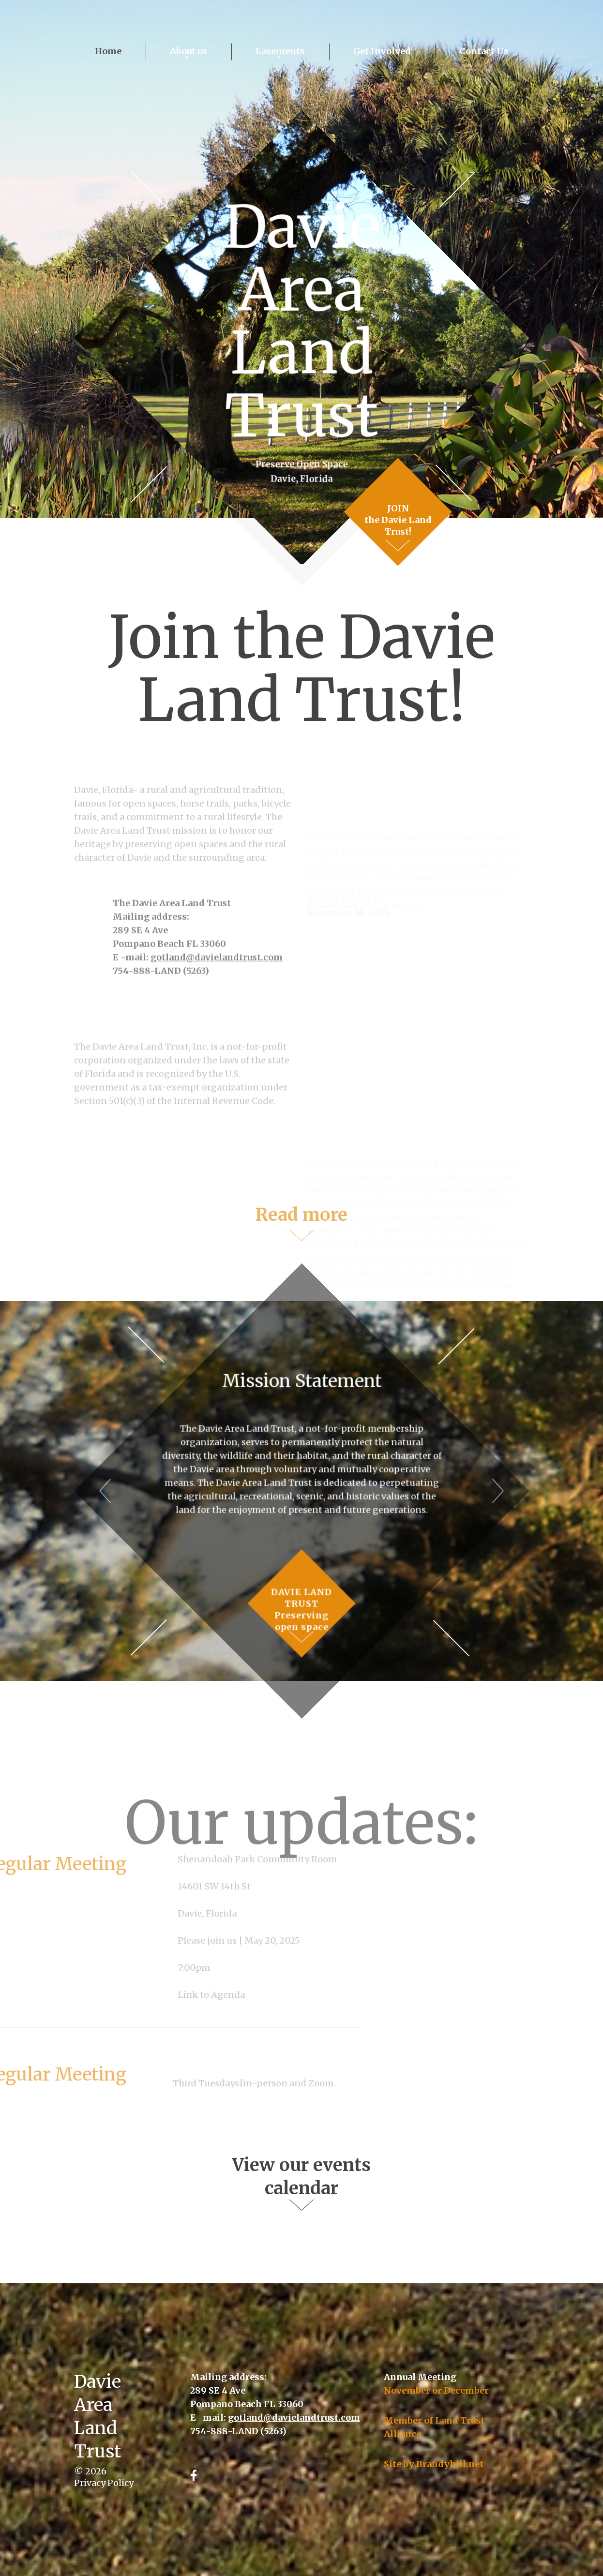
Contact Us (484, 51)
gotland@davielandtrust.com (217, 1002)
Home (108, 51)
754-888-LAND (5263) (161, 1016)
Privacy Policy (104, 2482)
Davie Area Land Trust (301, 321)
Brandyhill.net (449, 2464)
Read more (301, 1228)
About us (188, 51)
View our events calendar (301, 2176)
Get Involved (382, 51)
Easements (280, 51)
